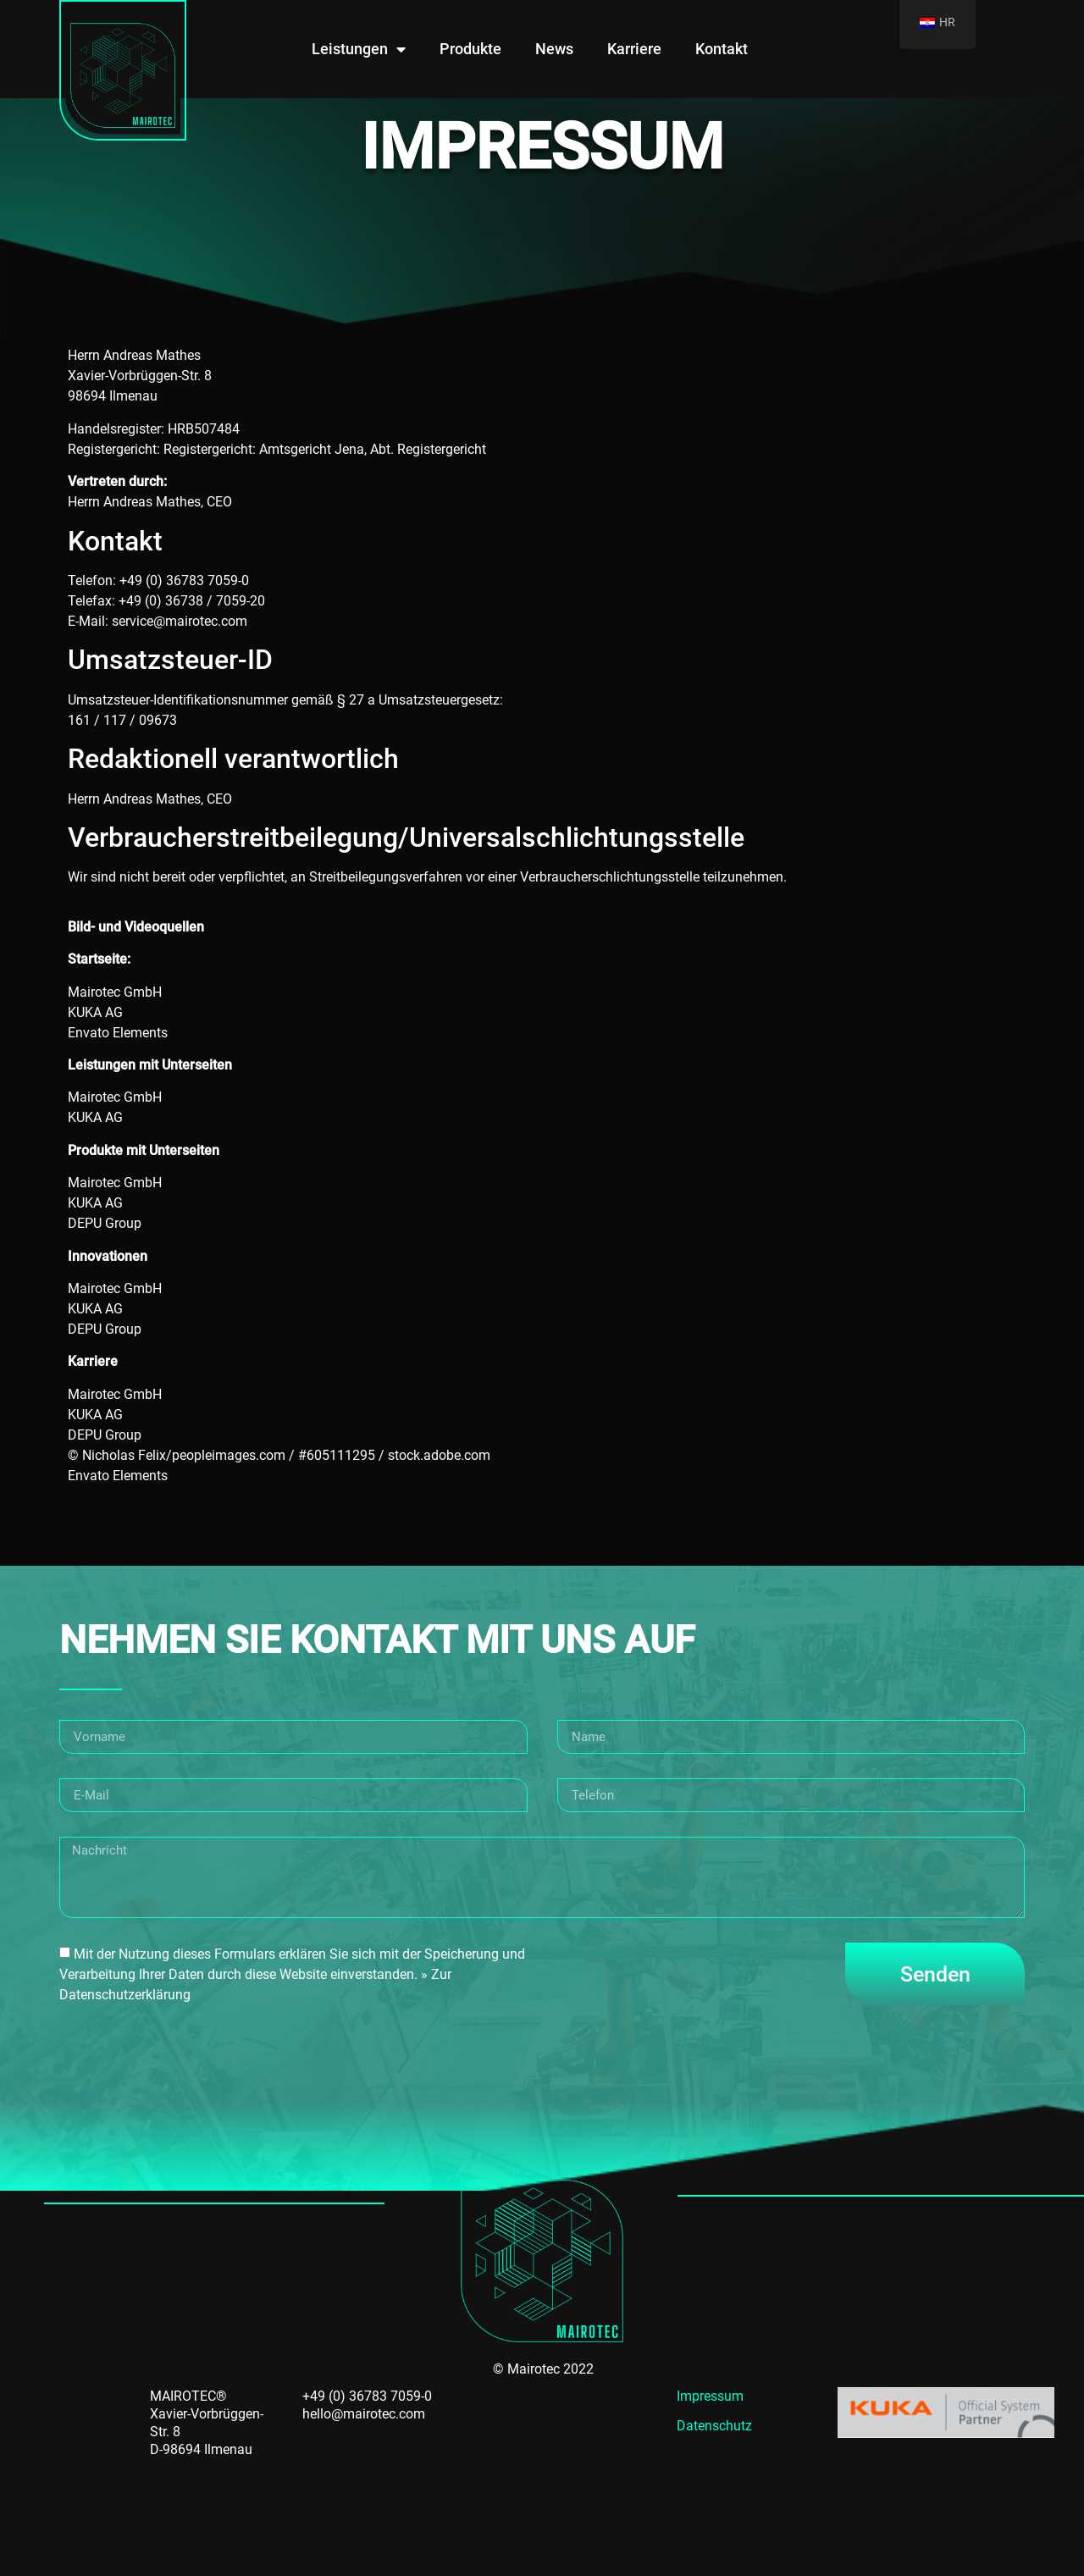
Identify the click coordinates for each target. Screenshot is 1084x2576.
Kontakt (721, 49)
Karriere (634, 49)
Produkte (470, 49)
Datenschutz (714, 2426)
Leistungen (359, 49)
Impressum (710, 2396)
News (554, 49)
